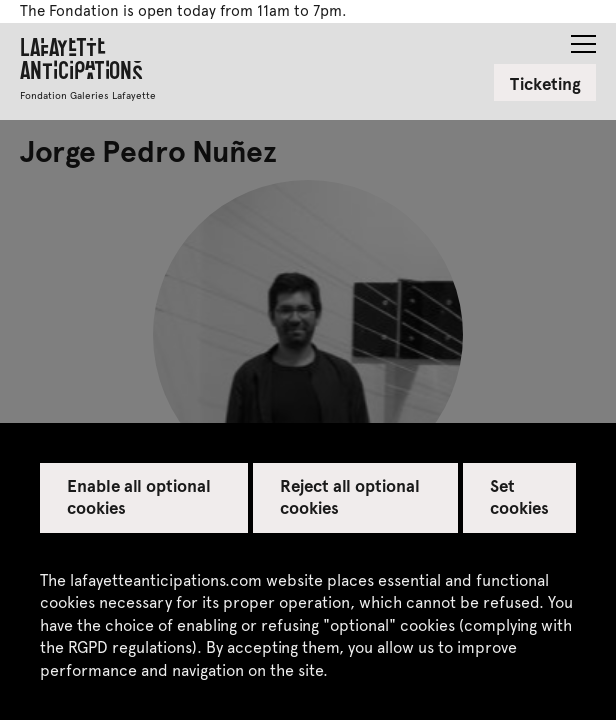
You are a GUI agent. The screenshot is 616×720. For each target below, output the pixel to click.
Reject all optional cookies (350, 496)
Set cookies (519, 496)
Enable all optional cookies (139, 496)
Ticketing (545, 83)
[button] (583, 38)
